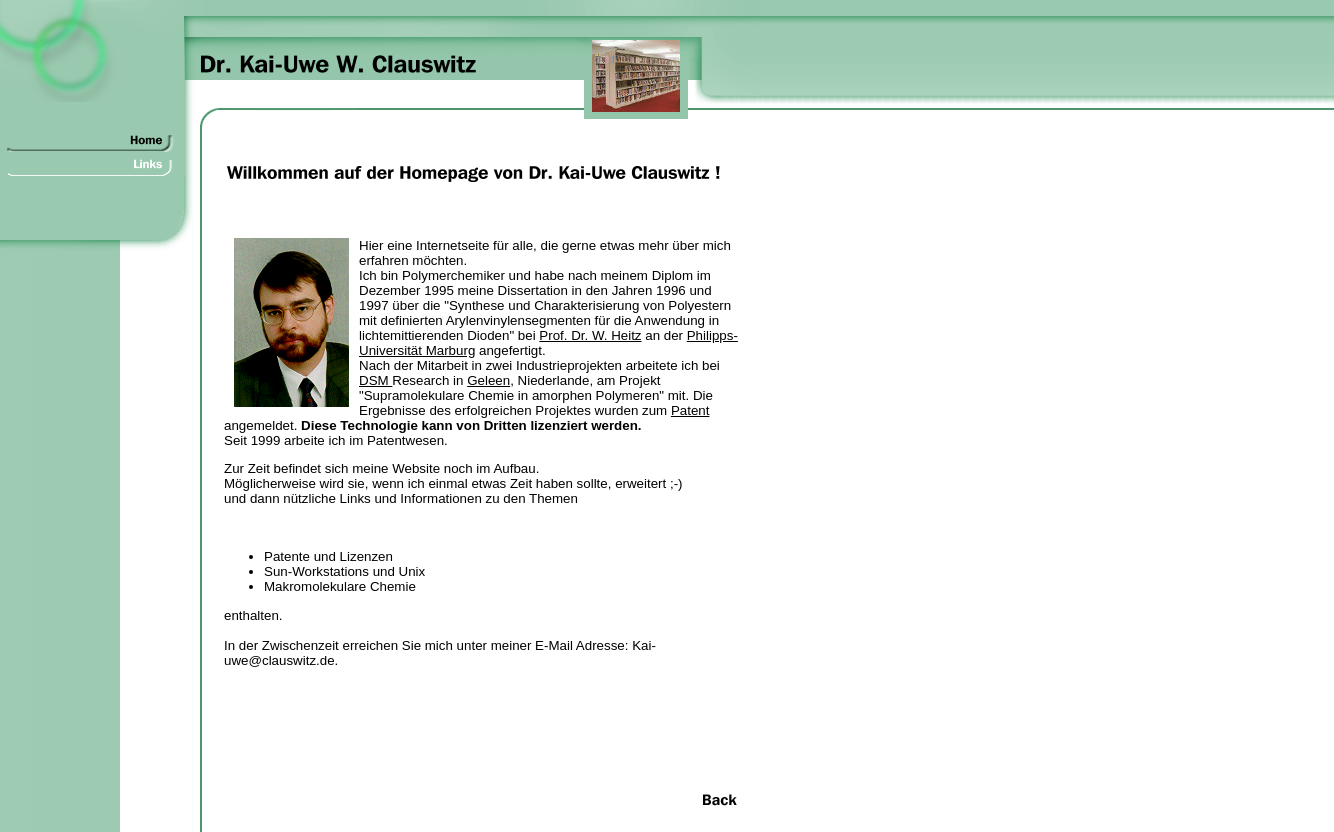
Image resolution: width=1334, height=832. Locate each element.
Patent (690, 410)
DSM (375, 380)
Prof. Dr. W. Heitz (590, 335)
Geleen (488, 380)
